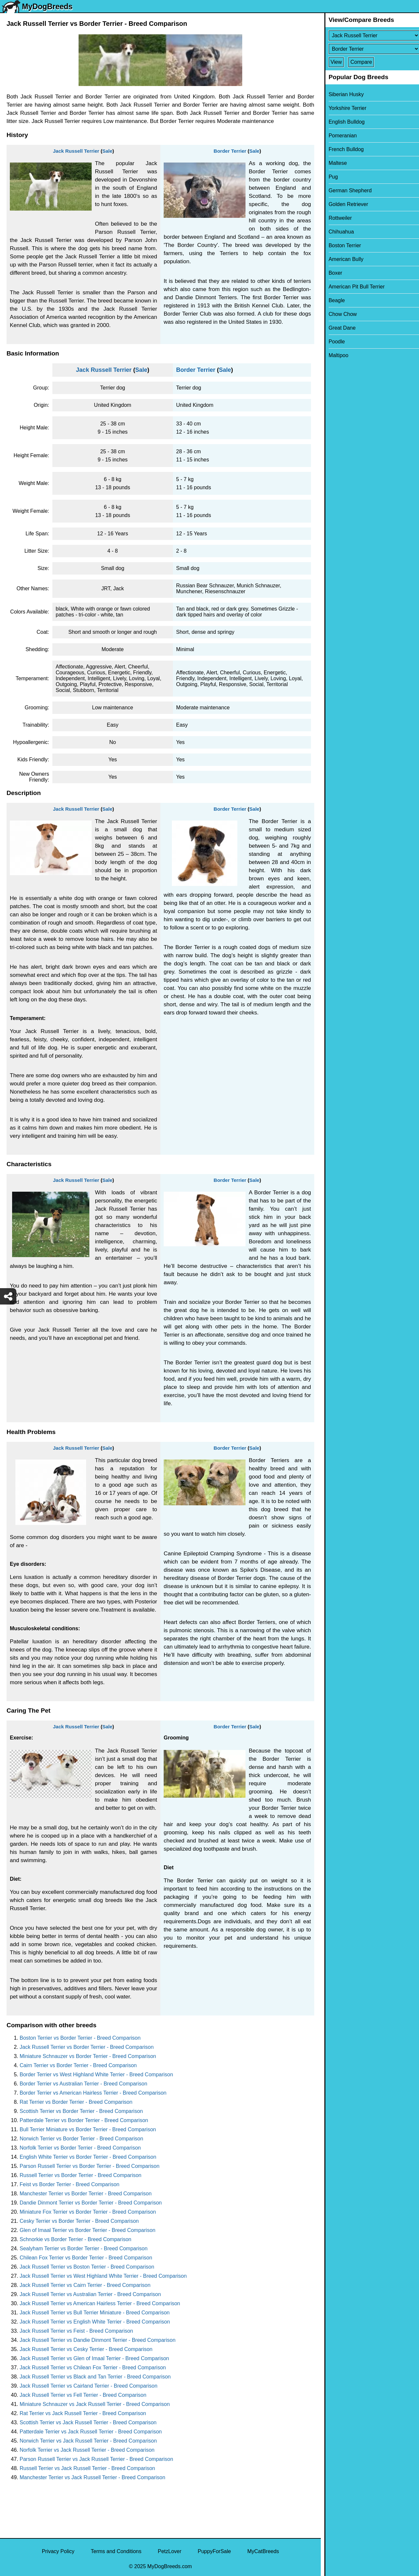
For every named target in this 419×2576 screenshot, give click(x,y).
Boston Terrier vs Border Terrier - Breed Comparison (80, 2038)
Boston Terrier (341, 245)
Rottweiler (336, 218)
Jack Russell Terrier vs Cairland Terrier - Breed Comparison (88, 2386)
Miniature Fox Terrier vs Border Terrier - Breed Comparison (88, 2212)
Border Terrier (230, 151)
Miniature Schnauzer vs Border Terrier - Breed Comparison (88, 2056)
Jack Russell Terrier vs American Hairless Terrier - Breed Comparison (100, 2303)
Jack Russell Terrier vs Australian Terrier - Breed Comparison (90, 2294)
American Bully (342, 259)
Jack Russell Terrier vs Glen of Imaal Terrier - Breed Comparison (94, 2358)
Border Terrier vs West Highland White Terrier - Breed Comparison (96, 2074)
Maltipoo (335, 355)
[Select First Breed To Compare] (370, 35)
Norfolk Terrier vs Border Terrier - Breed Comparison (80, 2148)
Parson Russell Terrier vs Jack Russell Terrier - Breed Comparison (96, 2459)
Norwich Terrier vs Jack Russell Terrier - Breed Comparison (88, 2441)
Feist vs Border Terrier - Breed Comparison (69, 2184)
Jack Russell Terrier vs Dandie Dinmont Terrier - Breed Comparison (97, 2340)
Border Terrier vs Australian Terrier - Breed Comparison (83, 2083)
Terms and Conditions (116, 2551)
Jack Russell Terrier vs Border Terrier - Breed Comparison (87, 2047)
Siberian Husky (342, 94)
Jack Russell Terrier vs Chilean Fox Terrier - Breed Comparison (93, 2367)
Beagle (333, 300)
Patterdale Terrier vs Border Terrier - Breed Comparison (84, 2120)
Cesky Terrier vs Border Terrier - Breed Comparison (79, 2221)
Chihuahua (337, 231)
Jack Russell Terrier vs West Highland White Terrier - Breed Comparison (103, 2276)
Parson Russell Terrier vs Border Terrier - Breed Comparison (89, 2166)
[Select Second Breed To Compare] (370, 49)
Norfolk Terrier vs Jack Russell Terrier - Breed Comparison (87, 2450)
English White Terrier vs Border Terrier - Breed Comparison (88, 2157)
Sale (107, 151)
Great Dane (338, 328)
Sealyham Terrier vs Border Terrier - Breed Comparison (84, 2248)
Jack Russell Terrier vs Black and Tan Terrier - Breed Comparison (95, 2376)
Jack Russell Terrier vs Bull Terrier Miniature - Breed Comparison (95, 2312)
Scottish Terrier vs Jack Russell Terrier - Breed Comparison (88, 2422)
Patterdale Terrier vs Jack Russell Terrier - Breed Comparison (91, 2431)
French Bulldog (342, 149)
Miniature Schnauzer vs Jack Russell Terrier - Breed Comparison (95, 2404)
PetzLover (169, 2551)
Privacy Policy (58, 2551)
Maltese (334, 163)
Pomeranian (339, 135)
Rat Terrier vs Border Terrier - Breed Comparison (76, 2102)
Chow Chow (339, 314)
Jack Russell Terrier (76, 151)
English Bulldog (343, 122)
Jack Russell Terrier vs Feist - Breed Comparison (76, 2331)
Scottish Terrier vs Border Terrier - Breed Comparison (81, 2111)
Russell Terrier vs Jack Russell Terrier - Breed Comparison (87, 2468)
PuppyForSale (214, 2551)
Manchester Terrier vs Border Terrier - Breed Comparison (86, 2193)
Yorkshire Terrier (344, 108)
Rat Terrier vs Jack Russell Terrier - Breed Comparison (83, 2413)
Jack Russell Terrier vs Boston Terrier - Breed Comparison (87, 2267)
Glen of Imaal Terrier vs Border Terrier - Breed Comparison (87, 2230)
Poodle (333, 341)
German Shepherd (346, 190)
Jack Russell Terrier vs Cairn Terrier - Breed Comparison (85, 2285)
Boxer (332, 273)
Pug (329, 177)
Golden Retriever (345, 204)
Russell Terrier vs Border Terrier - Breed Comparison (80, 2175)
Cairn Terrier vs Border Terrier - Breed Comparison (78, 2065)
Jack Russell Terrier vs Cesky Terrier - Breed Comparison (86, 2349)
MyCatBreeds (263, 2551)
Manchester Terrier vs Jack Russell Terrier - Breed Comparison (92, 2477)
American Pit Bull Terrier (353, 286)
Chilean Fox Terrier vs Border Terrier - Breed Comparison (86, 2257)
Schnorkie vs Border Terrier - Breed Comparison (75, 2239)
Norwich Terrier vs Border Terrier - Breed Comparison (81, 2138)
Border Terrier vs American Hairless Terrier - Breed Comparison (93, 2093)
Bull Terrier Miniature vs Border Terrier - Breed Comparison (88, 2129)
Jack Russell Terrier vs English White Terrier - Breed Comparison (95, 2322)
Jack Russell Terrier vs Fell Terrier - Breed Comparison (83, 2395)
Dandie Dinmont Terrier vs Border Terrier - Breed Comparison (91, 2202)
